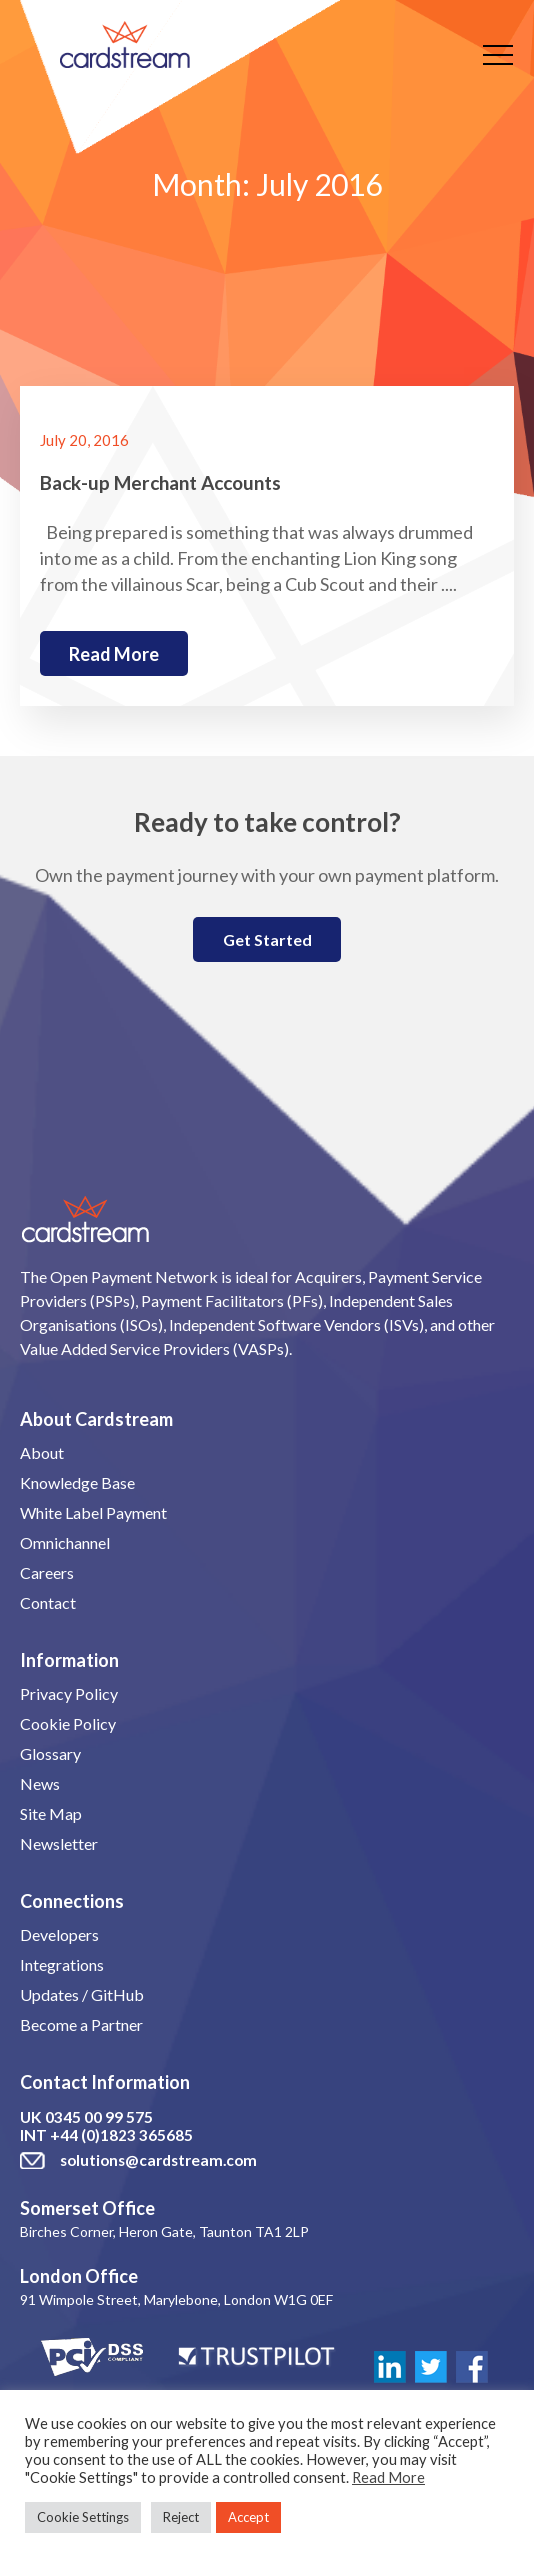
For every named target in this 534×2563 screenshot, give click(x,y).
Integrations (62, 1964)
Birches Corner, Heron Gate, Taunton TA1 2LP (164, 2231)
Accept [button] (248, 2517)
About (42, 1452)
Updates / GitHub (82, 1994)
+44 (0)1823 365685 (121, 2135)
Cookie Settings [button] (83, 2517)
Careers (47, 1572)
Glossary (50, 1753)
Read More (388, 2477)
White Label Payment (93, 1512)
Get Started (267, 939)
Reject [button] (181, 2517)
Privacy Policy (69, 1693)
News (40, 1783)
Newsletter (59, 1843)
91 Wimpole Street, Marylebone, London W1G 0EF (176, 2299)
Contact (48, 1602)
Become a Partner (81, 2024)
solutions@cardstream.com (158, 2160)
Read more (114, 654)
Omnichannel (65, 1542)
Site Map (51, 1813)
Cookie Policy (68, 1723)
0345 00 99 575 (99, 2117)
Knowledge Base (77, 1482)
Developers (59, 1934)
